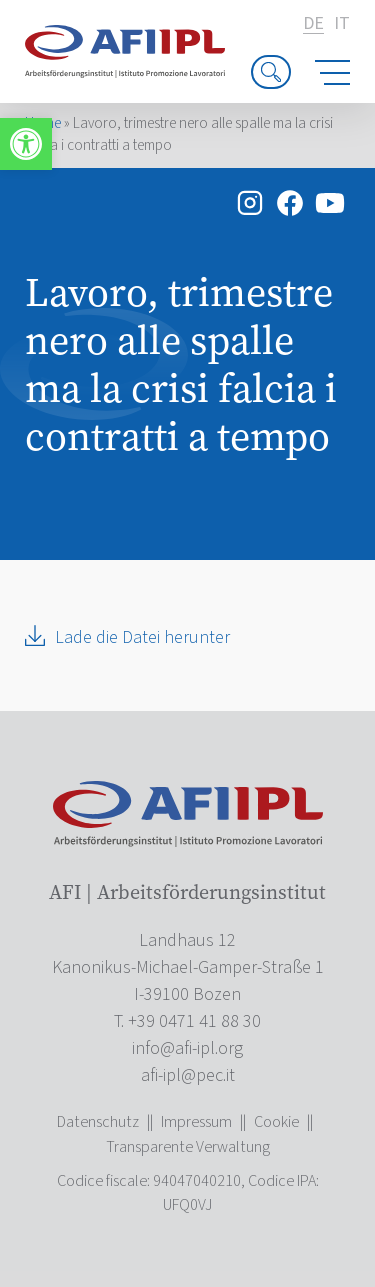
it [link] (342, 24)
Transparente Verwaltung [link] (188, 1147)
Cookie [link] (276, 1122)
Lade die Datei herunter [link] (142, 637)
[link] (26, 144)
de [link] (313, 24)
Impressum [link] (196, 1122)
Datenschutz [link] (98, 1122)
